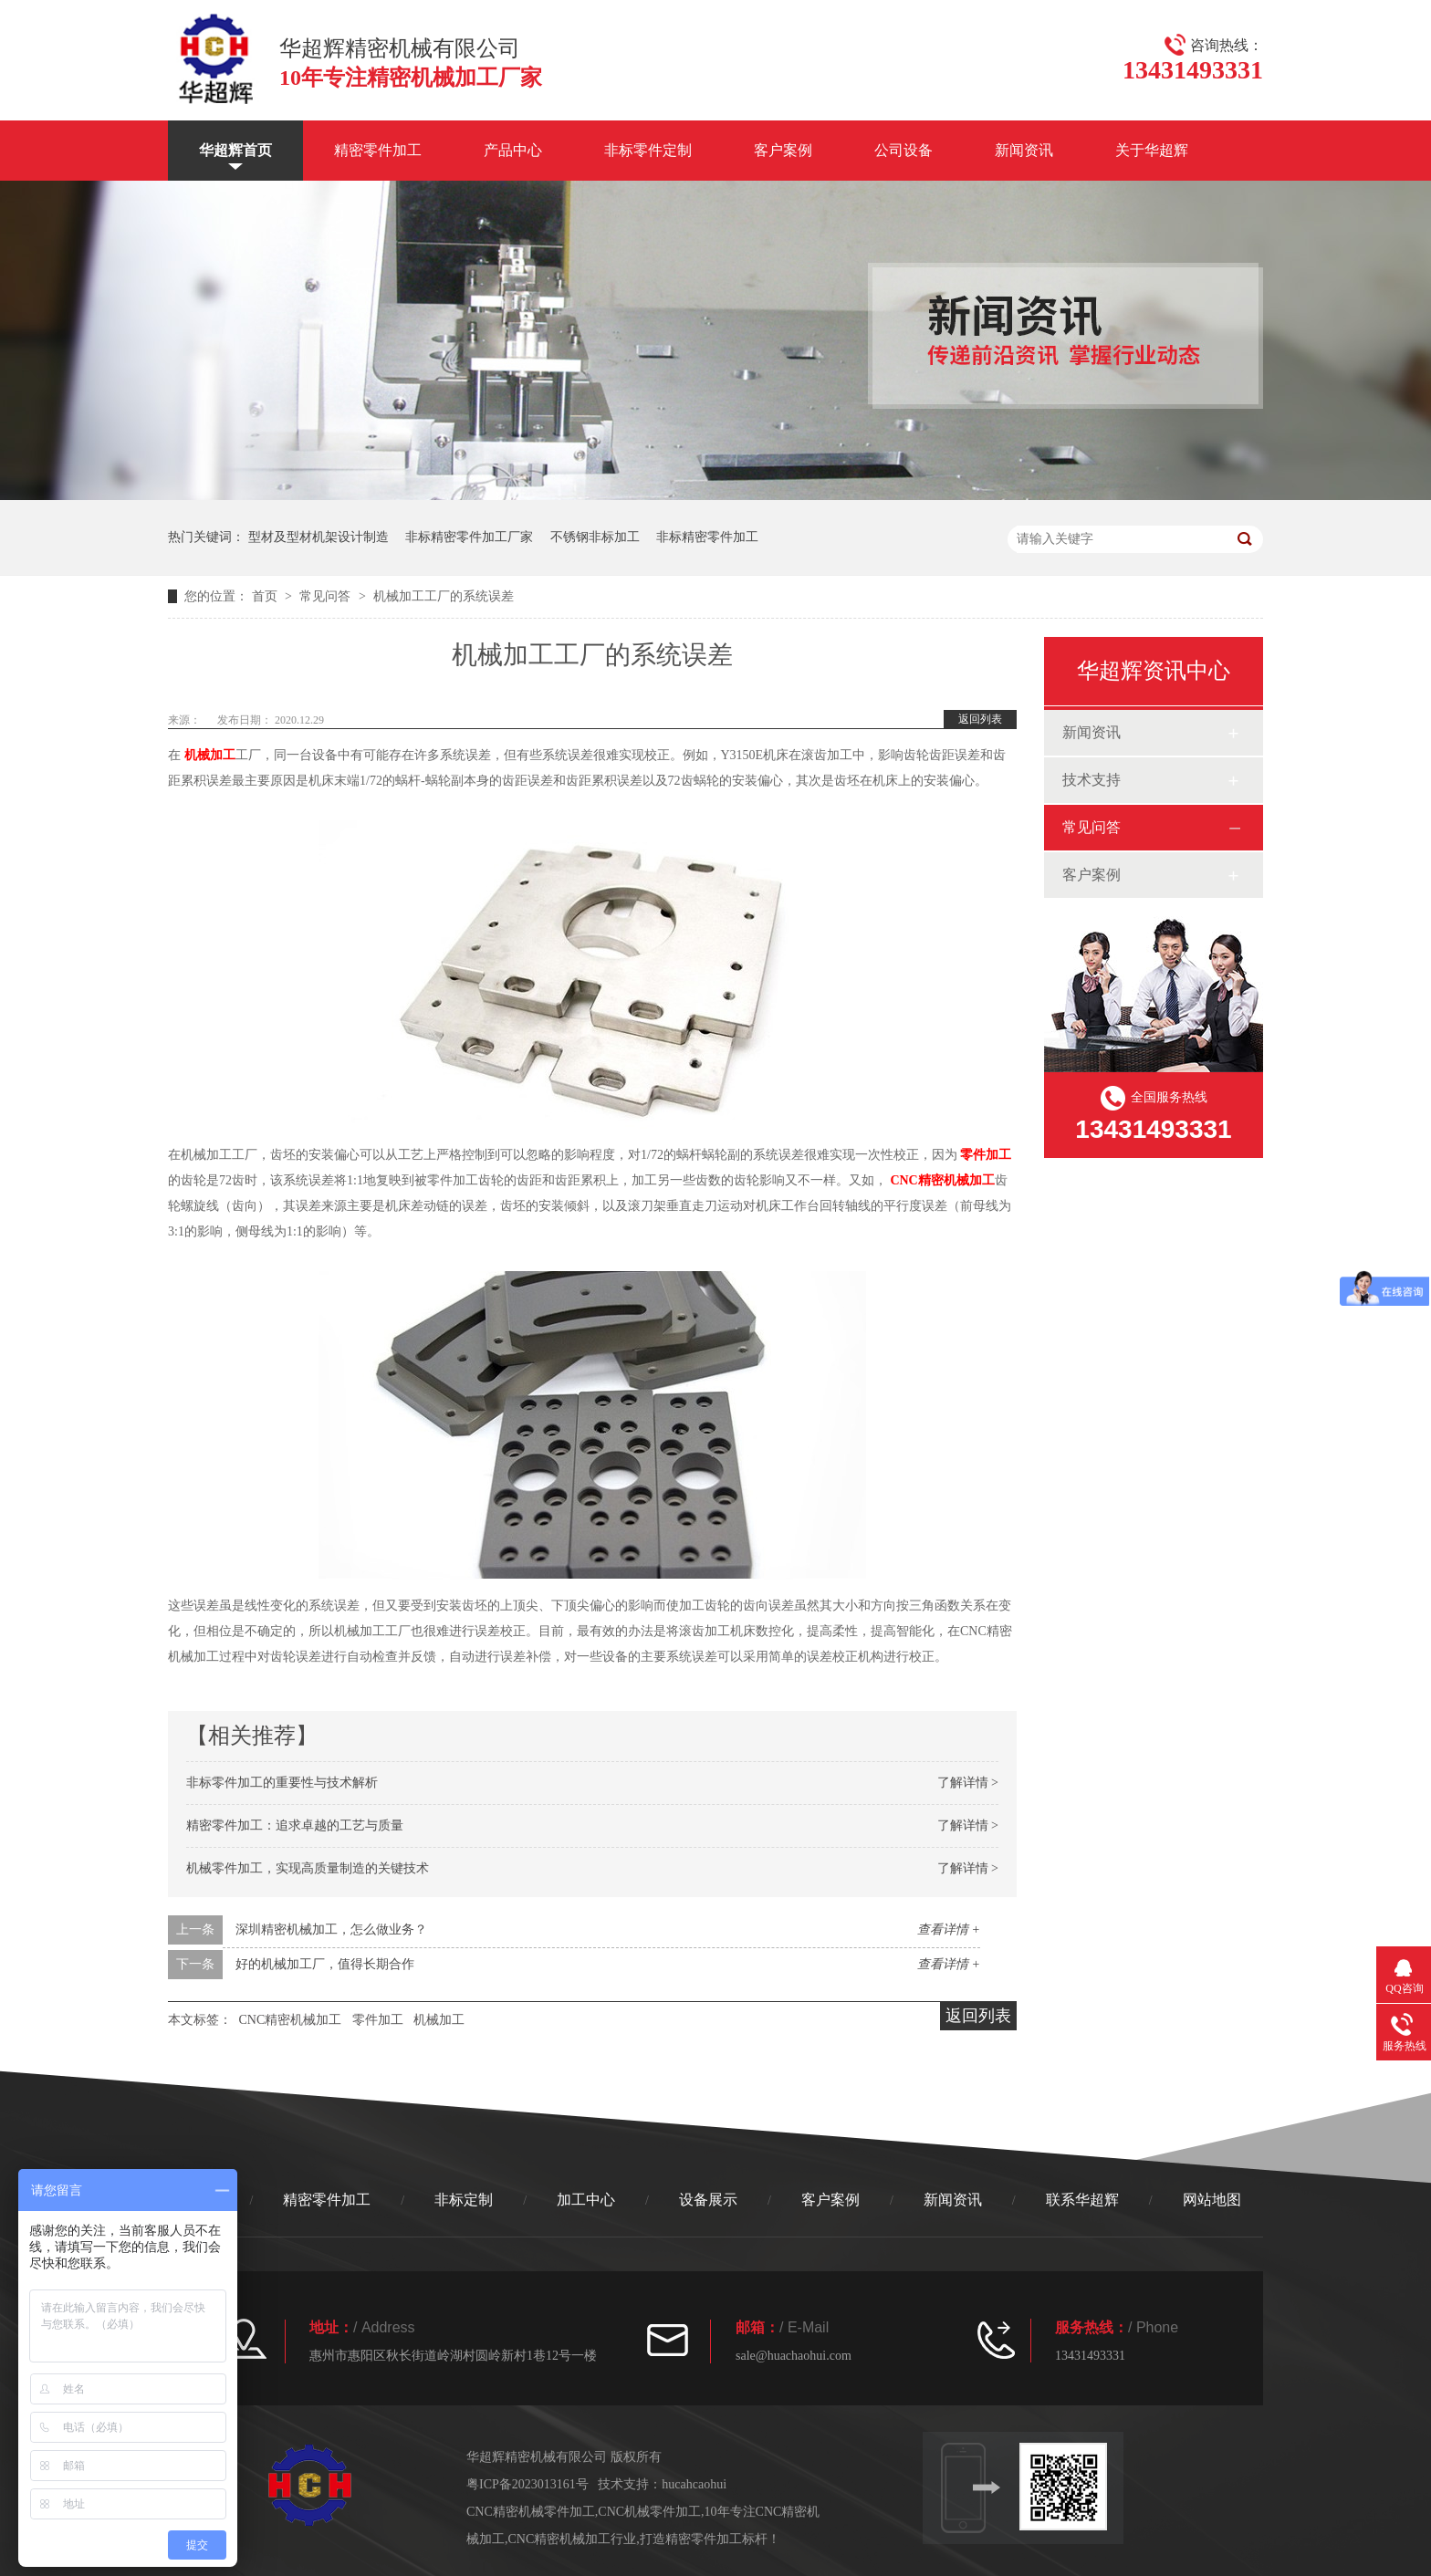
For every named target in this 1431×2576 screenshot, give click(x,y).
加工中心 (586, 2199)
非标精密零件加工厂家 (469, 537)
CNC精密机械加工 (942, 1180)
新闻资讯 (1024, 150)
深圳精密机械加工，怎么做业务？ (331, 1929)
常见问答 (326, 596)
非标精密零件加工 (707, 537)
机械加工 (209, 755)
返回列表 (980, 719)
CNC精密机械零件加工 (530, 2512)
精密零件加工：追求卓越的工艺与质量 (294, 1825)
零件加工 (985, 1155)
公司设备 (903, 150)
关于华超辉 (1151, 150)
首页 (266, 596)
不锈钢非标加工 (595, 537)
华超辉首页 (235, 150)
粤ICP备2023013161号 (527, 2484)
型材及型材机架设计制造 (318, 537)
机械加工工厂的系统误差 (443, 596)
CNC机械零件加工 (649, 2512)
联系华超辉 (1082, 2199)
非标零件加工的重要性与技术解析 (282, 1782)
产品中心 (513, 150)
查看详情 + (948, 1929)
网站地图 (1212, 2199)
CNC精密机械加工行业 (572, 2539)
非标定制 (463, 2199)
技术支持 (1091, 779)
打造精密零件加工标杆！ (710, 2539)
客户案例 (783, 150)
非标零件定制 (648, 150)
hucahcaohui (694, 2484)
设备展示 (708, 2199)
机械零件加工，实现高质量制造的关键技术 (307, 1868)
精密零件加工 (378, 150)
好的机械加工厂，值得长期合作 (324, 1964)
